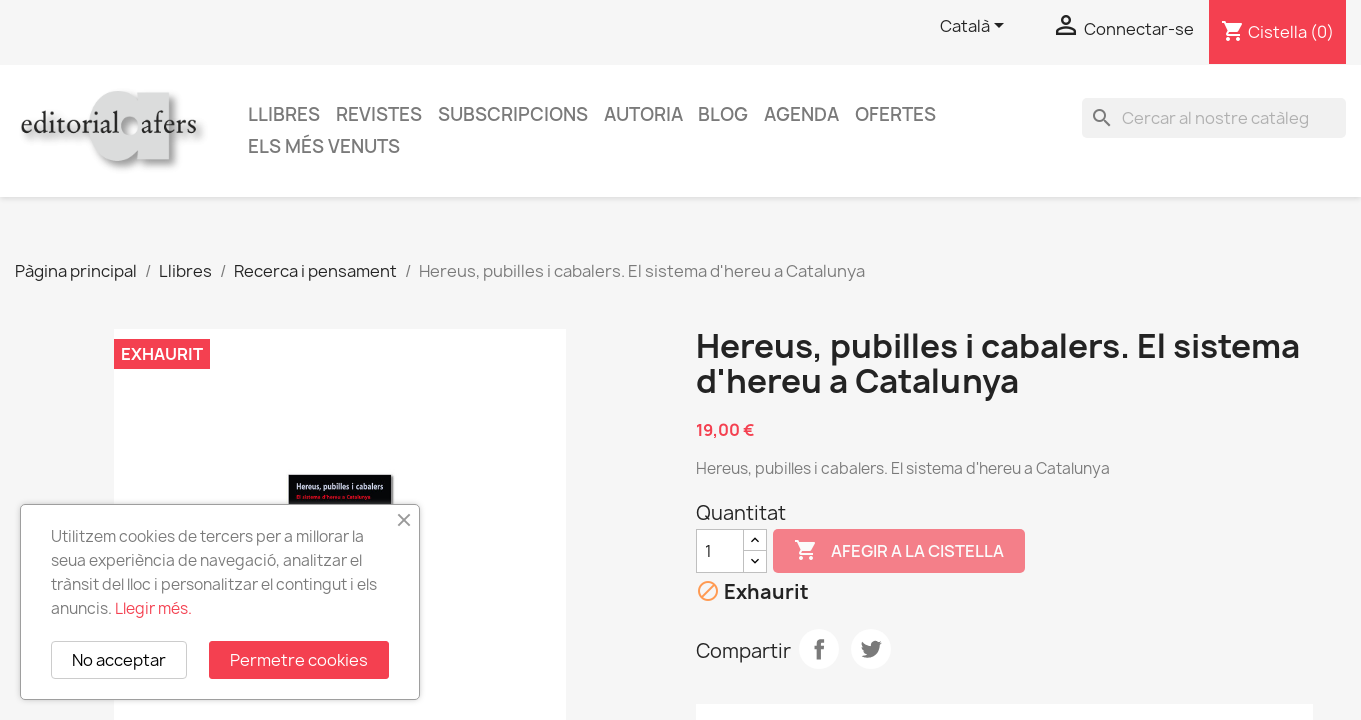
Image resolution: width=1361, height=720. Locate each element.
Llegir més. (153, 608)
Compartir (819, 649)
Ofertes (895, 114)
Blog (723, 114)
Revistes (379, 114)
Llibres (284, 114)
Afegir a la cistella (899, 551)
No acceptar (119, 660)
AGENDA (801, 114)
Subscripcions (513, 114)
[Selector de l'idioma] (975, 27)
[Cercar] (1214, 118)
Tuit (871, 649)
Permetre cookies (299, 660)
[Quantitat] (720, 551)
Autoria (643, 114)
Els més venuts (324, 146)
